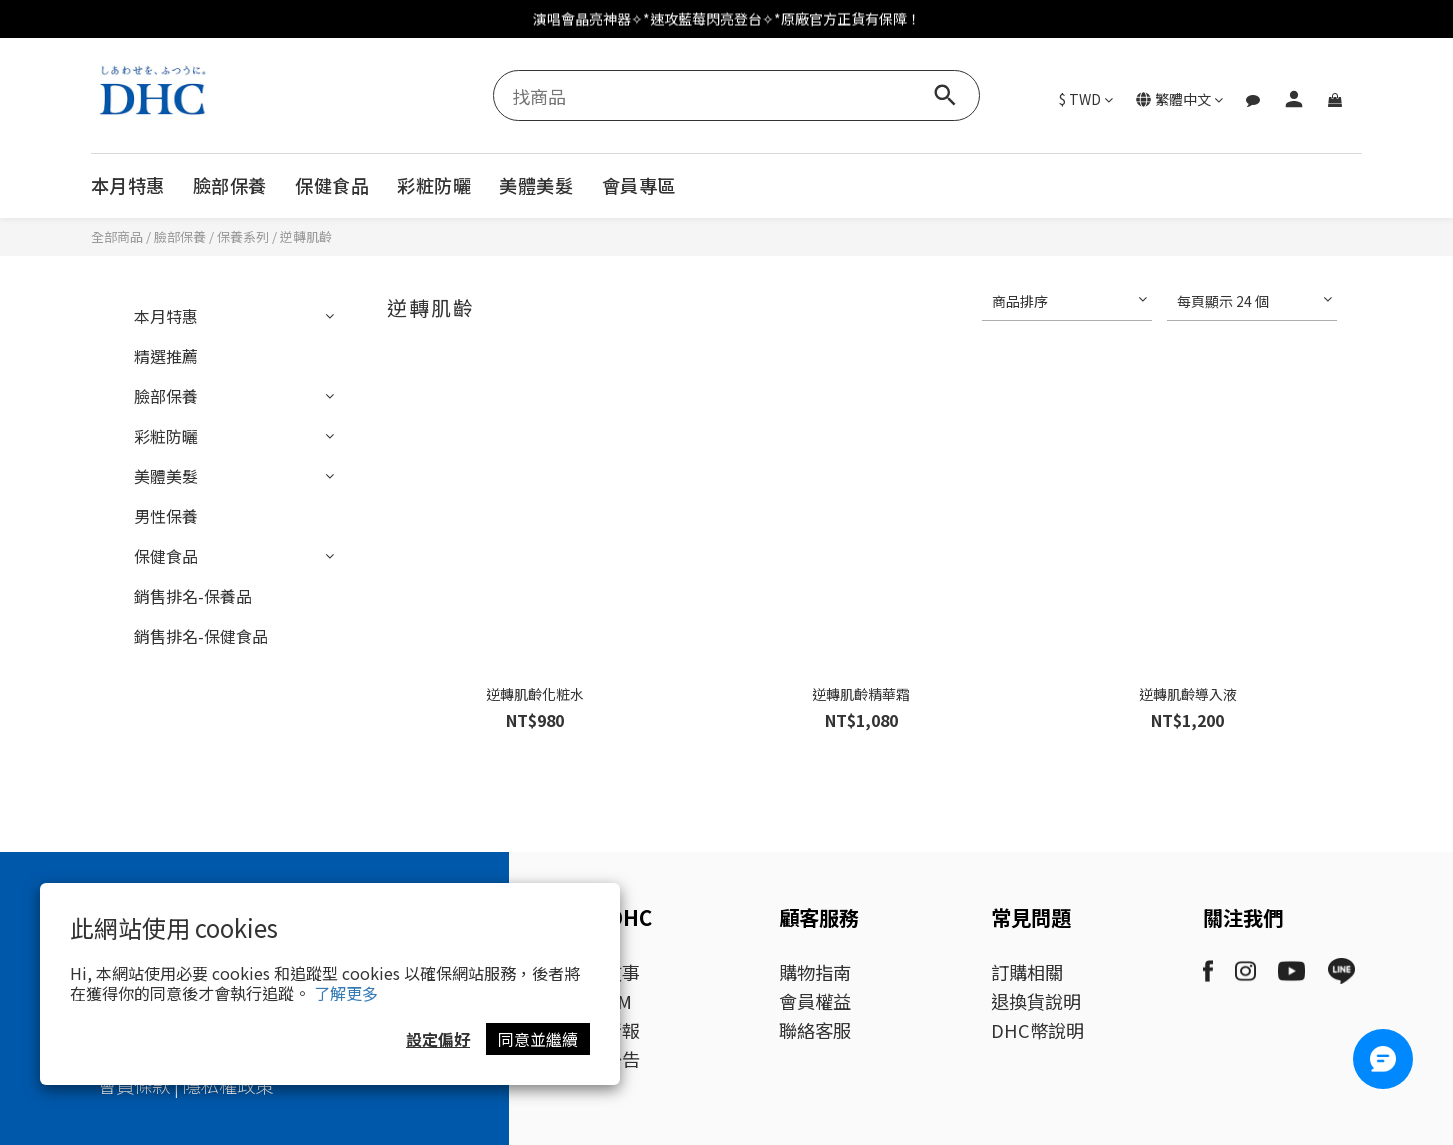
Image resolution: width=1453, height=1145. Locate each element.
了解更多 (346, 993)
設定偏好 (438, 1039)
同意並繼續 (538, 1039)
